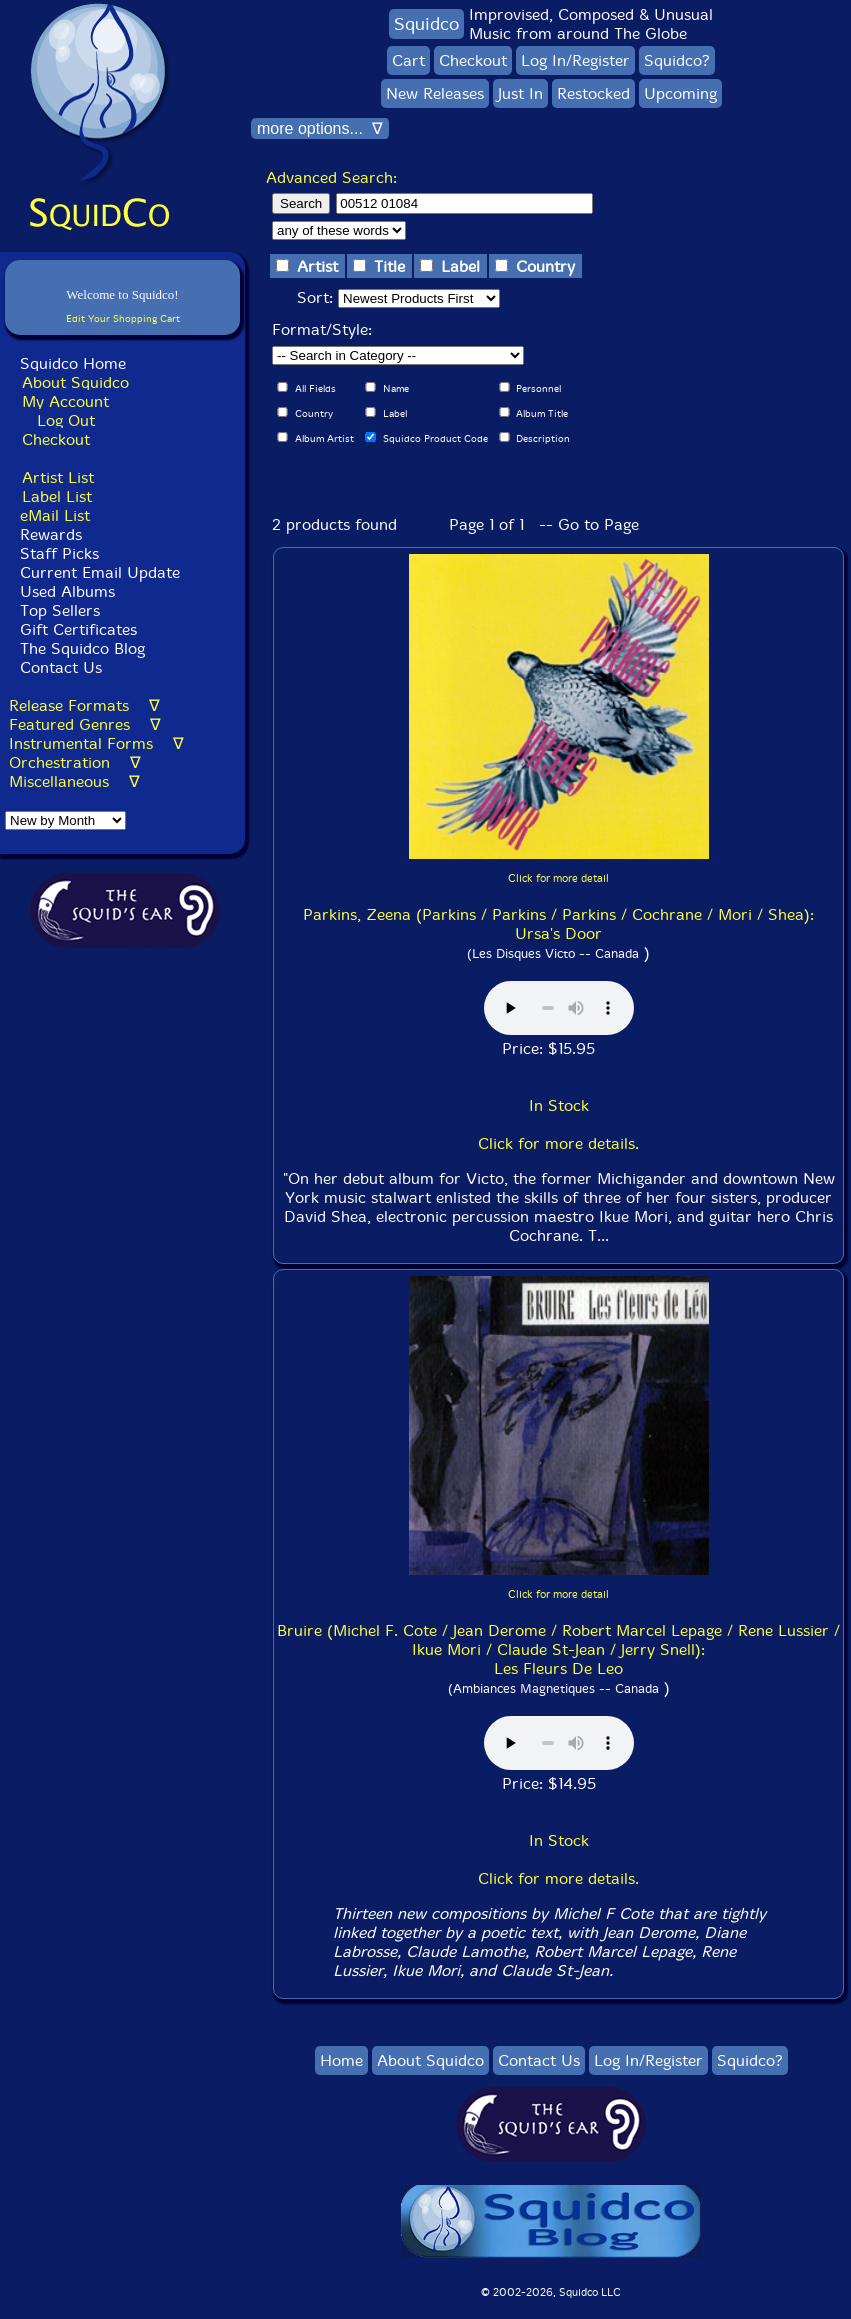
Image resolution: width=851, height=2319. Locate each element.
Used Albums (67, 591)
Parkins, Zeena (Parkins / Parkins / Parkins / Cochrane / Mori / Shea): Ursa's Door (558, 924)
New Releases (435, 93)
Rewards (51, 534)
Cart (408, 60)
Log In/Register (575, 60)
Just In (520, 93)
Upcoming (680, 93)
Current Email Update (97, 572)
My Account (65, 401)
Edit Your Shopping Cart (123, 318)
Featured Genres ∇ (85, 724)
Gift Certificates (78, 629)
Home (341, 2060)
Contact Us (58, 667)
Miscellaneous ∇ (74, 781)
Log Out (66, 420)
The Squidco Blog (82, 648)
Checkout (56, 439)
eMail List (55, 515)
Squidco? (677, 60)
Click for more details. (558, 1143)
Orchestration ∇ (75, 762)
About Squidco (75, 382)
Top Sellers (60, 610)
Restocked (593, 93)
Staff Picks (59, 553)
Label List (57, 496)
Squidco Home (73, 363)
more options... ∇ (320, 128)
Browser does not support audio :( (559, 1008)
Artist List (58, 477)
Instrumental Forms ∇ (96, 743)
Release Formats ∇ (84, 705)
